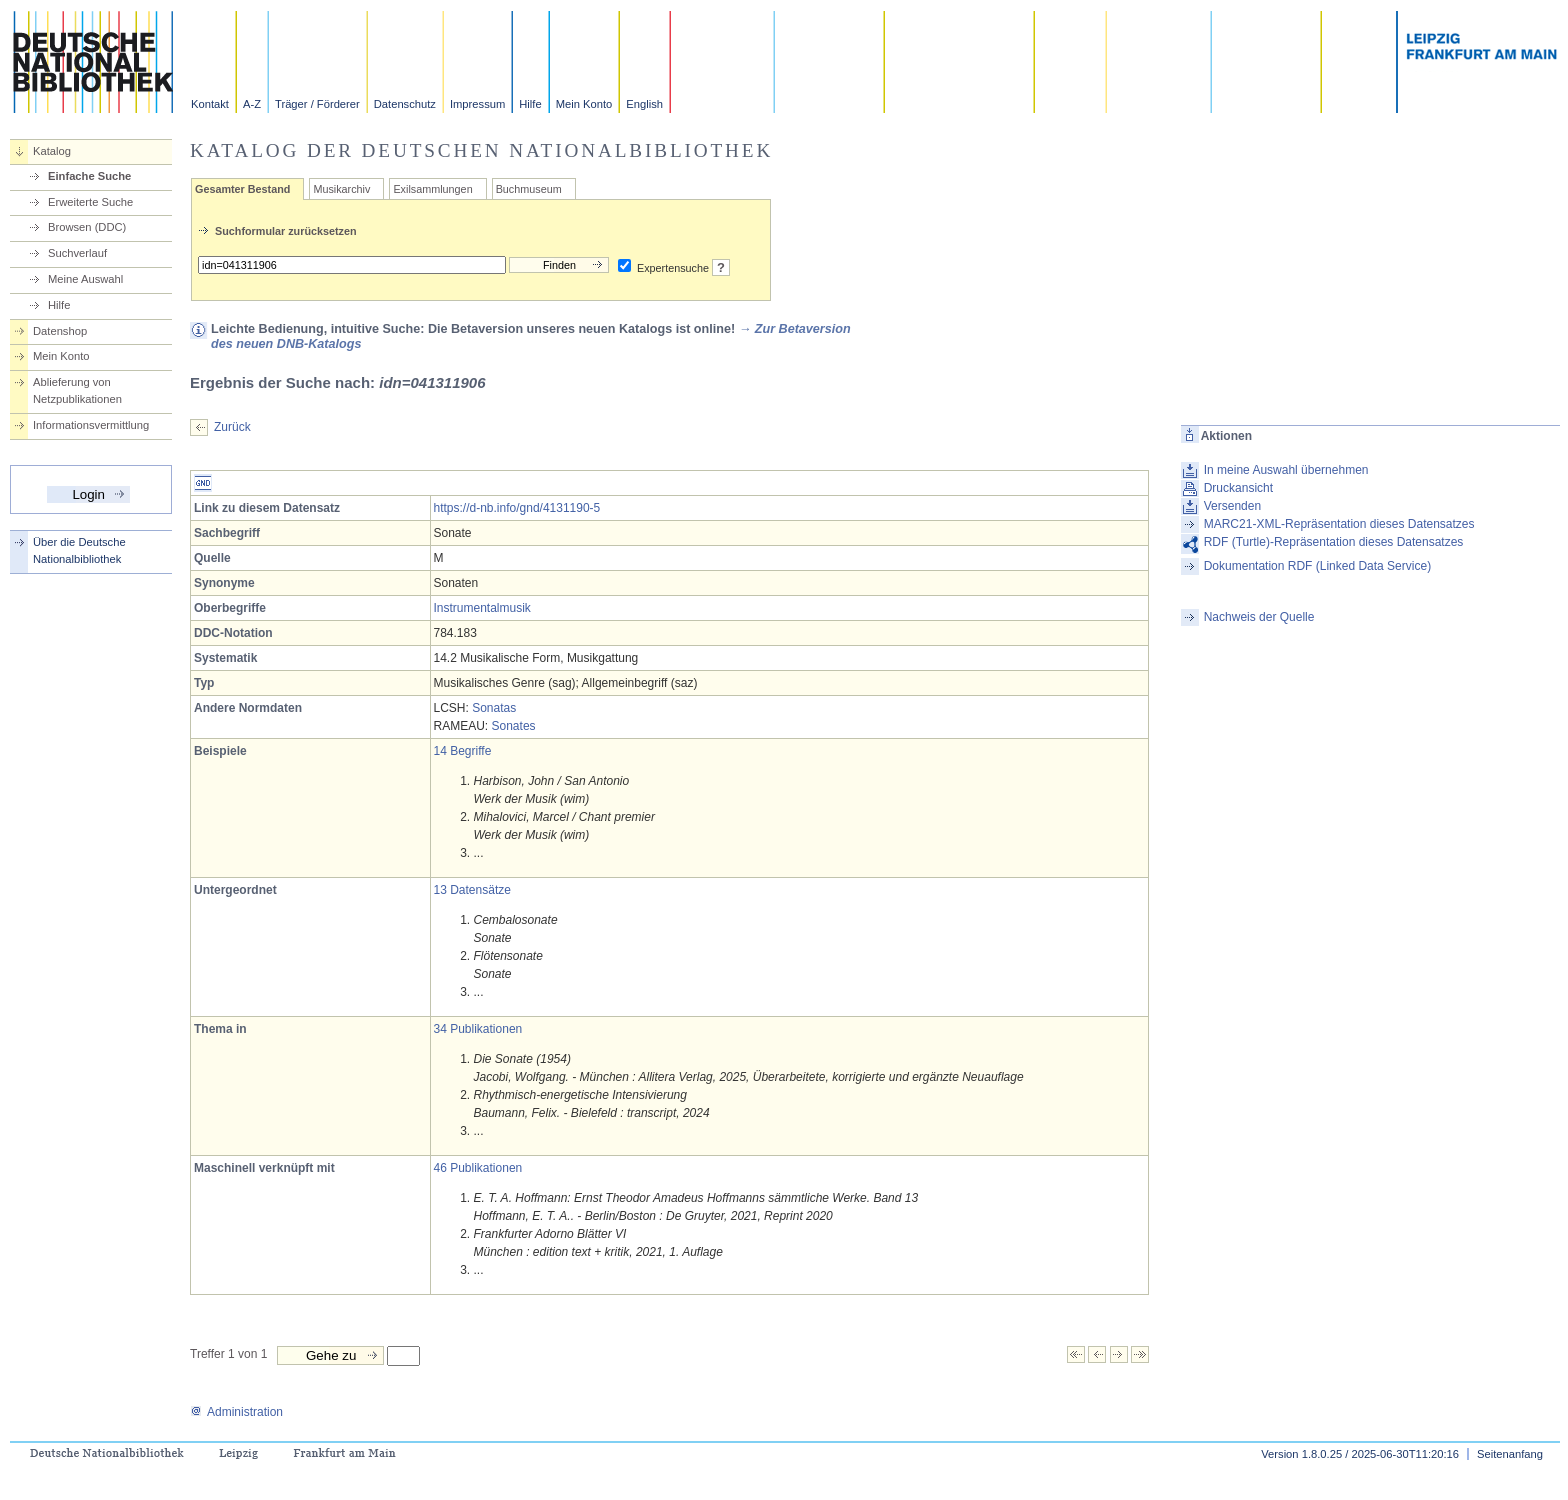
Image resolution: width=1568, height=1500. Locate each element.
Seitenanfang (1510, 1454)
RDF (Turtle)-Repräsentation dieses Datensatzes (1334, 542)
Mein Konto (584, 104)
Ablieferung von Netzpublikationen (77, 390)
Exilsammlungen (432, 189)
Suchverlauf (77, 253)
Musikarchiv (341, 189)
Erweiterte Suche (90, 202)
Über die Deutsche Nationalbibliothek (79, 550)
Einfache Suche (89, 176)
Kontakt (210, 104)
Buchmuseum (529, 189)
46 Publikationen (478, 1168)
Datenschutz (405, 104)
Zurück (232, 427)
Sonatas (494, 708)
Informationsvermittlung (91, 425)
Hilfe (530, 104)
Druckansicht (1238, 488)
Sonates (514, 726)
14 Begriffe (463, 751)
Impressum (477, 104)
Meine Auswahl (85, 279)
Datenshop (60, 331)
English (644, 104)
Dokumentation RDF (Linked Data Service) (1317, 566)
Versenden (1232, 506)
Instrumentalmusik (482, 608)
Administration (236, 1412)
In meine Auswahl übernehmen (1286, 470)
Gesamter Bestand (242, 189)
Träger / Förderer (317, 104)
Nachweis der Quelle (1259, 617)
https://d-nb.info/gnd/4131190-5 (517, 508)
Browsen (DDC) (87, 227)
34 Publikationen (478, 1029)
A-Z (252, 104)
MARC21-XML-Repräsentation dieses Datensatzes (1339, 524)
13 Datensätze (472, 890)
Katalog (52, 151)
